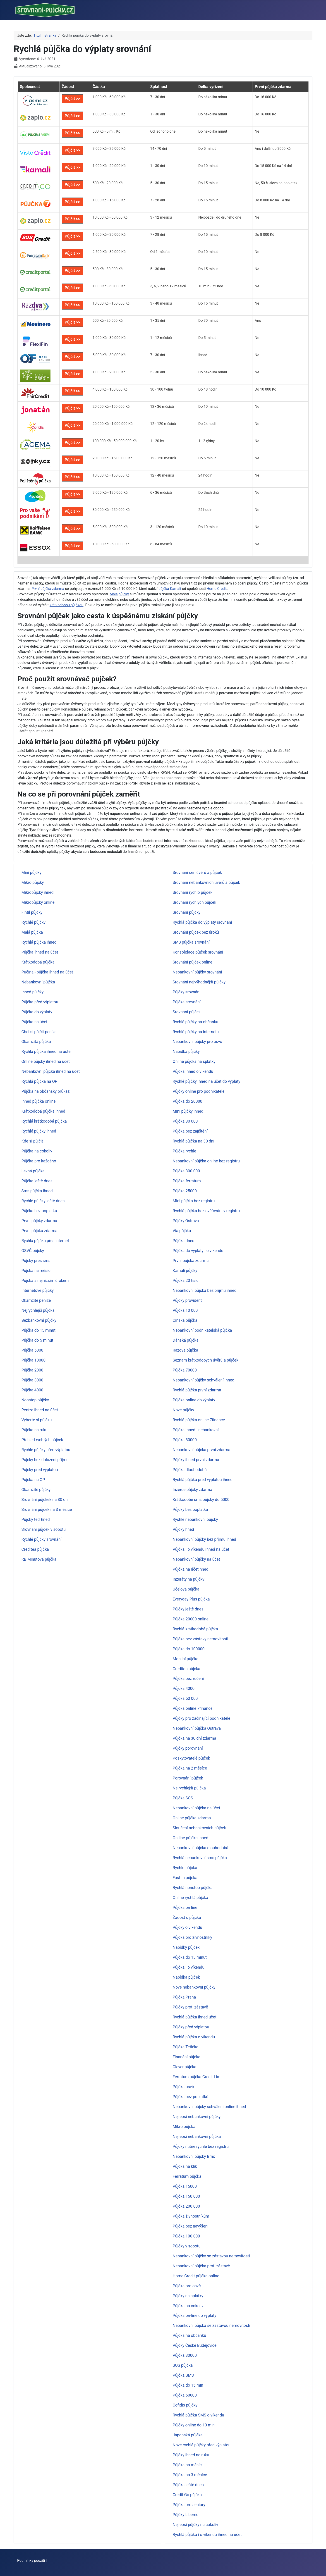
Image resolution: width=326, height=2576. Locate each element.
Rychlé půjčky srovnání (42, 1539)
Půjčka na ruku (35, 1430)
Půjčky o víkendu (187, 1927)
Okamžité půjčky (36, 1489)
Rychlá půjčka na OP (40, 1081)
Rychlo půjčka (185, 1867)
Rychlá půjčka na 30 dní (193, 1141)
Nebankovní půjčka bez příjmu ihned (205, 1290)
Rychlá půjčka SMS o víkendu (198, 2415)
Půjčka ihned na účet (40, 952)
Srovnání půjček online (192, 962)
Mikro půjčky (33, 882)
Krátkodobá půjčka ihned (43, 1111)
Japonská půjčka (188, 2435)
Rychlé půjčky (34, 922)
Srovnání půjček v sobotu (44, 1529)
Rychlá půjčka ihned (39, 942)
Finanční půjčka (186, 2057)
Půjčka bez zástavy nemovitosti (200, 1639)
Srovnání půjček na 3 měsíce (47, 1509)
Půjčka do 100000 (189, 1649)
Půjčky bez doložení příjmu (45, 1459)
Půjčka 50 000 (185, 1698)
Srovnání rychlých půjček (194, 902)
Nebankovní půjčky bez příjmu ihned (204, 1539)
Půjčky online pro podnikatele (199, 1091)
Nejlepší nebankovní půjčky (197, 2116)
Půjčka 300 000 (186, 1171)
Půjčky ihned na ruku (191, 2455)
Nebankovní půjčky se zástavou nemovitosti (211, 2256)
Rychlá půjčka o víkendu (194, 2037)
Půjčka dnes (183, 1240)
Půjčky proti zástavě (190, 2007)
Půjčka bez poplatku (39, 1211)
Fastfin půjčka (185, 1877)
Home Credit (217, 589)
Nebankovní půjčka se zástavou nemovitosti (211, 2325)
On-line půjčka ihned (190, 1838)
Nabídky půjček (186, 1947)
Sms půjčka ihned (37, 1191)
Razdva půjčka (185, 1350)
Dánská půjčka (186, 1340)
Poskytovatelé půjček (191, 1758)
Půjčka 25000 (185, 1191)
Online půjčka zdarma (192, 1818)
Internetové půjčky (38, 1290)
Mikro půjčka (184, 2126)
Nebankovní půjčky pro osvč (197, 1041)
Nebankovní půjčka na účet (196, 1808)
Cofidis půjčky (185, 2405)
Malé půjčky (119, 594)
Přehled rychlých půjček (42, 1440)
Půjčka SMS (183, 2375)
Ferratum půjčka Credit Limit (198, 2077)
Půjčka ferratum (187, 1181)
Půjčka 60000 (185, 2395)
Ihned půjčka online (39, 1101)
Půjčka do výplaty (37, 1012)
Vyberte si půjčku (37, 1420)
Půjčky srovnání (186, 992)
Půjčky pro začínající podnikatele (201, 1718)
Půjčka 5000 (32, 1350)
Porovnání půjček (188, 1778)
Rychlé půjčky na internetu (196, 1032)
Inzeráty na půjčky (188, 1579)
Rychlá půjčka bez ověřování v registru (206, 1211)
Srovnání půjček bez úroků (196, 932)
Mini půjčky (31, 872)
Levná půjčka (33, 1171)
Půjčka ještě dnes (37, 1181)
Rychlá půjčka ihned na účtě (46, 1051)
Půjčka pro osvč (187, 2286)
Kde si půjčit (32, 1141)
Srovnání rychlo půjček (193, 892)
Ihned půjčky (33, 992)
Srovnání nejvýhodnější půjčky (199, 982)
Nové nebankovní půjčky (194, 1987)
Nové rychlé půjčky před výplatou (202, 2445)
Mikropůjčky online (38, 902)
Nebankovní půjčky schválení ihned (203, 1380)
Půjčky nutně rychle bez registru (201, 2146)
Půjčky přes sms (36, 1260)
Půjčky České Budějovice (195, 2345)
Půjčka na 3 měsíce (190, 2475)
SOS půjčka (183, 2365)
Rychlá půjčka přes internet (45, 1240)
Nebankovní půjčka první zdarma (201, 1450)
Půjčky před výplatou (40, 1469)
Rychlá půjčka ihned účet (194, 2017)
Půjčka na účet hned (191, 1569)
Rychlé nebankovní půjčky (195, 1519)
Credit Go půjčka (187, 2495)
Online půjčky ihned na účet (46, 1061)
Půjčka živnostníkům (191, 2216)
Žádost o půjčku (187, 1917)
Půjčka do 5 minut (37, 1340)
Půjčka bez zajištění (190, 1131)
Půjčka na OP (33, 1479)
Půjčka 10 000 (185, 1310)
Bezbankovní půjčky (39, 1320)
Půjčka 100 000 (186, 2236)
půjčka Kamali (169, 589)
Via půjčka (182, 1230)
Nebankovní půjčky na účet (196, 1559)
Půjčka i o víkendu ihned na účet (201, 1549)
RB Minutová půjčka (39, 1559)
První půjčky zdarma (39, 1221)
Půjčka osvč (183, 2087)
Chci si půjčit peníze (39, 1032)
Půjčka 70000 (185, 1370)
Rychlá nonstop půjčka (193, 1887)
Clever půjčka (185, 2067)
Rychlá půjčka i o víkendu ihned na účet (207, 2534)
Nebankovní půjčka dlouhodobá (200, 1848)
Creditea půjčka (35, 1549)
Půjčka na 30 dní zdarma (194, 1738)
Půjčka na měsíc (36, 1270)
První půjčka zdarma (47, 589)
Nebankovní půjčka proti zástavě (201, 2266)
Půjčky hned (183, 1529)
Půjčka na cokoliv (37, 1151)
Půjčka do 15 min (188, 2385)
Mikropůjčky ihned (38, 892)
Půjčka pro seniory (189, 2504)
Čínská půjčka (185, 1320)
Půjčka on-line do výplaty (194, 2315)
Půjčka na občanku (189, 2335)
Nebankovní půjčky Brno (194, 2156)
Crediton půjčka (186, 1669)
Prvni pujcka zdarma (191, 1260)
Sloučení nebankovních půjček (199, 1828)
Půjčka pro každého (39, 1161)
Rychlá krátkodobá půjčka (44, 1121)
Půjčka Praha (184, 1997)
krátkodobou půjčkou (67, 605)
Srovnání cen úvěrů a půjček (197, 872)
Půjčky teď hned (36, 1519)
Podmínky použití (31, 2560)
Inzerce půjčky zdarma (192, 1489)
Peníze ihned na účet (40, 1410)
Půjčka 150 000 (186, 2196)
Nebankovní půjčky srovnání (197, 972)
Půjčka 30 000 (185, 1121)
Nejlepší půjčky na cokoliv (195, 2524)
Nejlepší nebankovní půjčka (197, 2136)
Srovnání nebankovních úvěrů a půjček (206, 882)
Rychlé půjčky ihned (39, 1131)
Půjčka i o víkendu (188, 1967)
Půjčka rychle (184, 1151)
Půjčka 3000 (32, 1380)
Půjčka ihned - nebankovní (196, 1430)
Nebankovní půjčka (38, 982)
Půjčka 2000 (32, 1370)
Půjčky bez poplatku (190, 1509)
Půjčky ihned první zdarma (196, 1459)
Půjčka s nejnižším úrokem (45, 1280)
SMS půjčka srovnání (191, 942)
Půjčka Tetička (185, 2047)
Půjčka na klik (185, 2166)
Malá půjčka (32, 932)
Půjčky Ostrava (186, 1221)
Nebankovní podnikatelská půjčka (202, 1330)
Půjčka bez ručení (188, 1678)
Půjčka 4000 (32, 1390)
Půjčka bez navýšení (191, 2226)
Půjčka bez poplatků (190, 2096)
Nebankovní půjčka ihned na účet (51, 1071)
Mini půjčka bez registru (194, 1201)
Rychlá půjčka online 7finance (199, 1420)
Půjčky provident (187, 1300)
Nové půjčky (183, 1410)
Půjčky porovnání (188, 1748)
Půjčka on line (185, 1907)
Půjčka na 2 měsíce (190, 1768)
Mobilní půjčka (186, 1659)
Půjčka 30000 (185, 2355)
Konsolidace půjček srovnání (198, 952)
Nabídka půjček (186, 1977)
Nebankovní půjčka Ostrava (197, 1728)
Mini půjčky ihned (188, 1111)
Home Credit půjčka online (196, 2276)
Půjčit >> (72, 98)
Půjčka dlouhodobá (190, 1469)
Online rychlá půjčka (190, 1897)
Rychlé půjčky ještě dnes (43, 1201)
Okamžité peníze (36, 1300)
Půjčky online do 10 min (194, 2425)
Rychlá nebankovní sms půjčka (200, 1858)
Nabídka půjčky (186, 1051)
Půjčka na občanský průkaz (46, 1091)
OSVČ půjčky (33, 1250)
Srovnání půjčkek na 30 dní (45, 1499)
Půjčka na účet (35, 1022)
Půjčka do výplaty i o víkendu (198, 1250)
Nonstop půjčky (35, 1400)
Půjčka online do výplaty (194, 1400)
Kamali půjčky (185, 1270)
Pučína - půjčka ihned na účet (47, 972)
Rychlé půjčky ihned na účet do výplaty (206, 1081)
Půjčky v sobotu (187, 2246)
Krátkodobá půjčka (38, 962)
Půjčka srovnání (187, 1002)
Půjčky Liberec (185, 2514)
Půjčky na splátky (188, 2296)
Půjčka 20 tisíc (186, 1280)
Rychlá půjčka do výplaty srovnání (202, 922)
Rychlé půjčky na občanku (195, 1022)
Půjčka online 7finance (193, 1708)
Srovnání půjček (187, 1012)
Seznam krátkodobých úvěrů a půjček (205, 1360)
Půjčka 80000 (185, 1440)
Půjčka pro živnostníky (192, 1937)
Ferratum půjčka (187, 2176)
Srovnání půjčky (187, 912)
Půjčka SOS (183, 1798)
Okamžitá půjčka (36, 1041)
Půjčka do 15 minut (38, 1330)
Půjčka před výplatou (40, 1002)
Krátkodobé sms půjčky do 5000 (201, 1499)
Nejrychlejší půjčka (38, 1310)
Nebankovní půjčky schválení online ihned (209, 2106)
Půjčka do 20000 (187, 1101)
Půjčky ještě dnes (188, 1609)
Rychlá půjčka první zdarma (197, 1390)
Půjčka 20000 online (191, 1619)
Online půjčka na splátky (194, 1061)
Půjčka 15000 (185, 2186)
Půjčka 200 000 (186, 2206)
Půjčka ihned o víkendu (193, 1071)
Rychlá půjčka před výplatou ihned (203, 1479)
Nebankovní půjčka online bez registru (206, 1161)
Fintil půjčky (32, 912)
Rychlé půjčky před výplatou (46, 1450)
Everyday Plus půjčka (191, 1599)
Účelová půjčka (186, 1589)
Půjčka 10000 (34, 1360)
